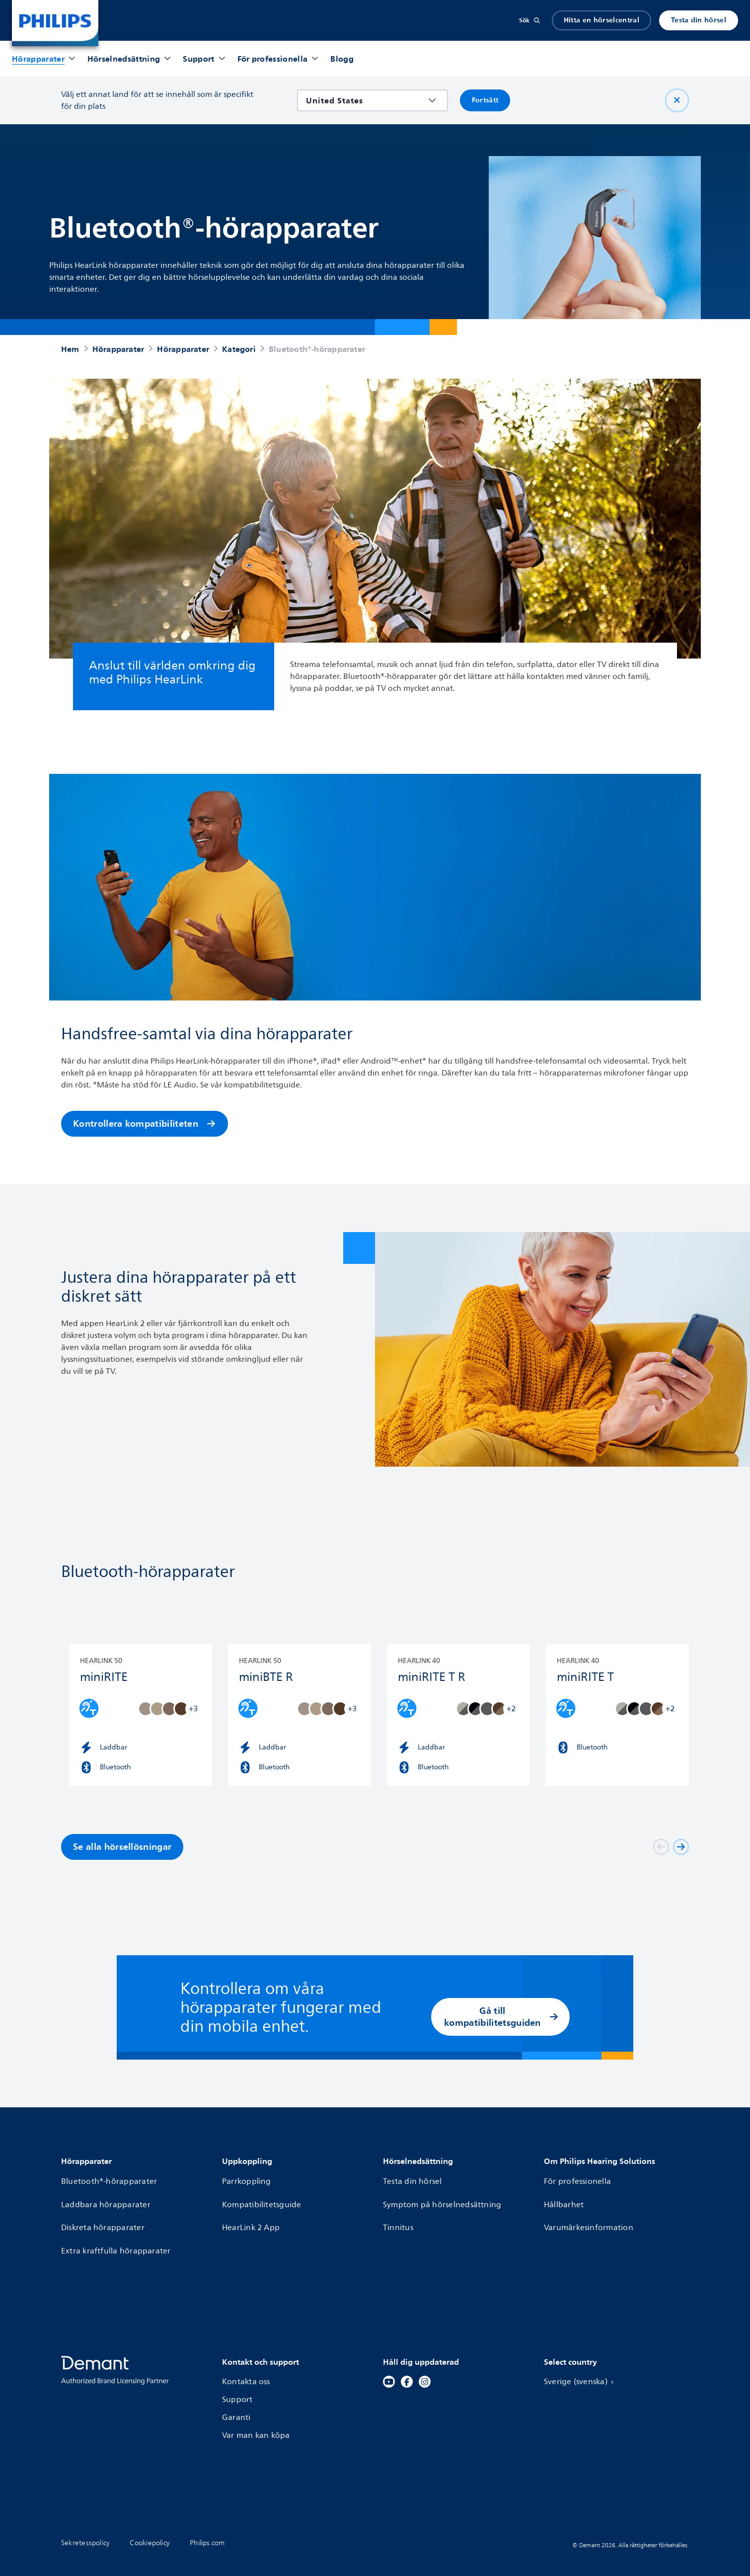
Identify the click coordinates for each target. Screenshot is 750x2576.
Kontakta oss (246, 2361)
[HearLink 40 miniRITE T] (617, 1715)
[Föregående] (661, 1847)
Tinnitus (398, 2215)
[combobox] (365, 100)
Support (237, 2379)
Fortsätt (485, 100)
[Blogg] (342, 59)
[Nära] (677, 100)
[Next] (681, 1847)
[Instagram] (425, 2361)
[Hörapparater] (38, 59)
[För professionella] (272, 59)
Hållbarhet (564, 2197)
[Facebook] (407, 2361)
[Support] (198, 59)
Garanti (236, 2397)
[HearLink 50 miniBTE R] (299, 1715)
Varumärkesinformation (589, 2215)
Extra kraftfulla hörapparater (116, 2233)
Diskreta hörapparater (103, 2215)
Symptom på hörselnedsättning (443, 2197)
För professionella (578, 2179)
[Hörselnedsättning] (123, 59)
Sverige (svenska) (581, 2361)
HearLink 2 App (251, 2215)
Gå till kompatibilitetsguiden (501, 2016)
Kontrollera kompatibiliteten (144, 1123)
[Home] (55, 23)
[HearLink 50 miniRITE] (140, 1715)
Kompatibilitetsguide (262, 2197)
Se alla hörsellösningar (122, 1846)
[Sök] (529, 20)
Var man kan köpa (256, 2414)
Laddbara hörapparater (106, 2197)
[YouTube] (389, 2361)
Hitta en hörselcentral (601, 20)
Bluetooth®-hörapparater (109, 2179)
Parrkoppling (247, 2179)
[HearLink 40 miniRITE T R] (458, 1715)
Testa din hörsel (698, 20)
